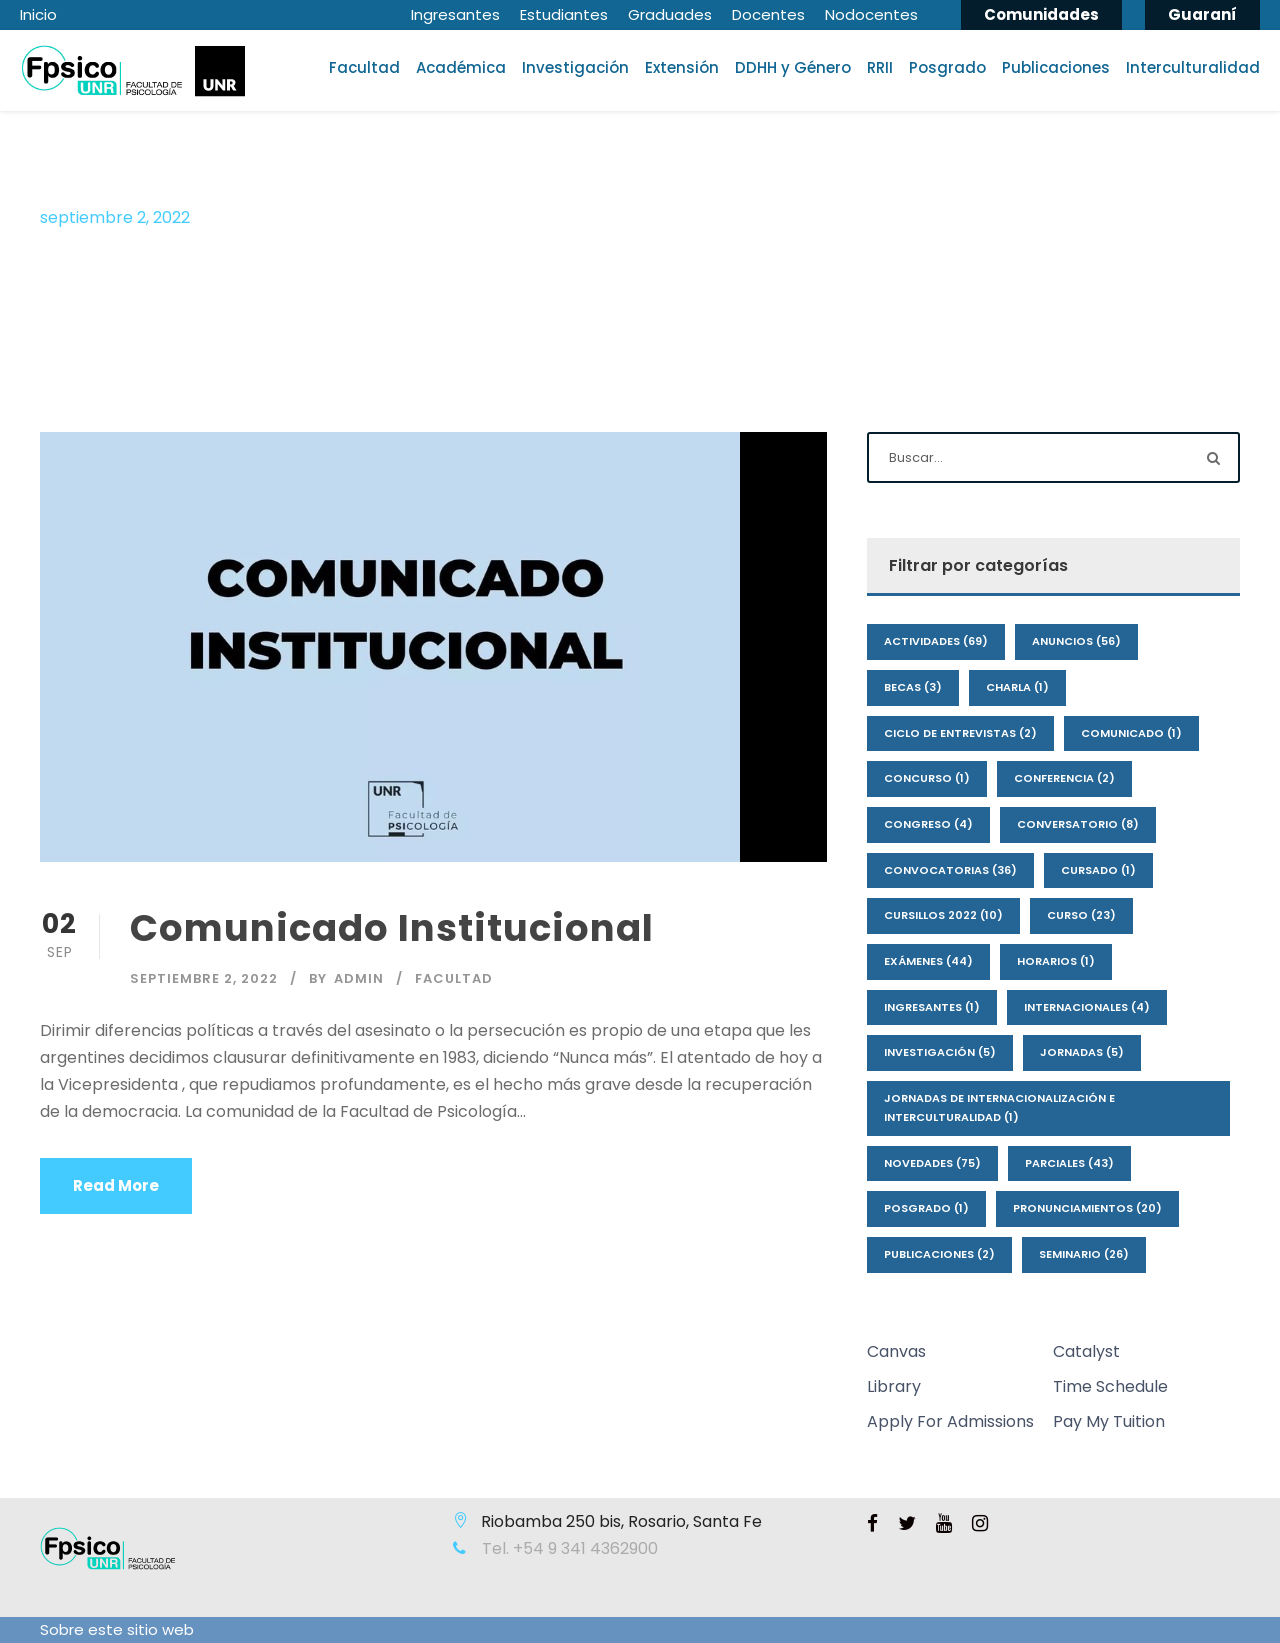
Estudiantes (564, 14)
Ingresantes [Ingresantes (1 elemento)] (932, 1007)
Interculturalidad (1193, 67)
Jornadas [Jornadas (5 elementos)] (1082, 1052)
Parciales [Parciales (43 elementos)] (1069, 1163)
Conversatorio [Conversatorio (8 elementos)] (1078, 824)
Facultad (364, 67)
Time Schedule (1110, 1386)
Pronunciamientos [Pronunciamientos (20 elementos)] (1087, 1208)
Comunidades (1041, 14)
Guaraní (1202, 14)
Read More (116, 1185)
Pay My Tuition (1109, 1421)
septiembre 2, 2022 (204, 978)
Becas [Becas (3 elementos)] (913, 687)
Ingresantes (455, 14)
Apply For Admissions (950, 1421)
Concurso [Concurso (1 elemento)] (927, 778)
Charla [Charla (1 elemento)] (1017, 687)
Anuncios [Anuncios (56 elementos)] (1076, 641)
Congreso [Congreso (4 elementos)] (928, 824)
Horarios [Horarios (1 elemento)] (1056, 961)
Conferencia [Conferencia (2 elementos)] (1064, 778)
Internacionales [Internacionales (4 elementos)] (1087, 1007)
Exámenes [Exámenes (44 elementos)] (928, 961)
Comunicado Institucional (392, 928)
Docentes (768, 14)
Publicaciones (1056, 67)
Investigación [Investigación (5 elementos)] (940, 1052)
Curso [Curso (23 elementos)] (1081, 915)
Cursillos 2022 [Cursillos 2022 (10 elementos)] (943, 915)
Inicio (38, 14)
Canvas (896, 1351)
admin (359, 978)
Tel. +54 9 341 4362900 (568, 1548)
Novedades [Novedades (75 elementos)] (932, 1163)
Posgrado (947, 67)
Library (894, 1386)
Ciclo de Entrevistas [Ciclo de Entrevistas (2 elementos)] (960, 733)
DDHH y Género (793, 67)
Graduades (670, 14)
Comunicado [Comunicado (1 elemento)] (1131, 733)
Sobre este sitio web (117, 1629)
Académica (461, 67)
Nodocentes (871, 14)
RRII (880, 67)
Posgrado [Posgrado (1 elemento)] (926, 1208)
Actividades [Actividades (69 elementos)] (936, 641)
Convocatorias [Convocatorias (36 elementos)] (950, 870)
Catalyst (1086, 1351)
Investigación (575, 67)
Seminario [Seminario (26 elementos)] (1084, 1254)
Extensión (682, 67)
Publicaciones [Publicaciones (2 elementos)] (939, 1254)
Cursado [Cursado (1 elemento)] (1098, 870)
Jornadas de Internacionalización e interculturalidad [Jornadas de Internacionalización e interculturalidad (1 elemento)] (999, 1107)
